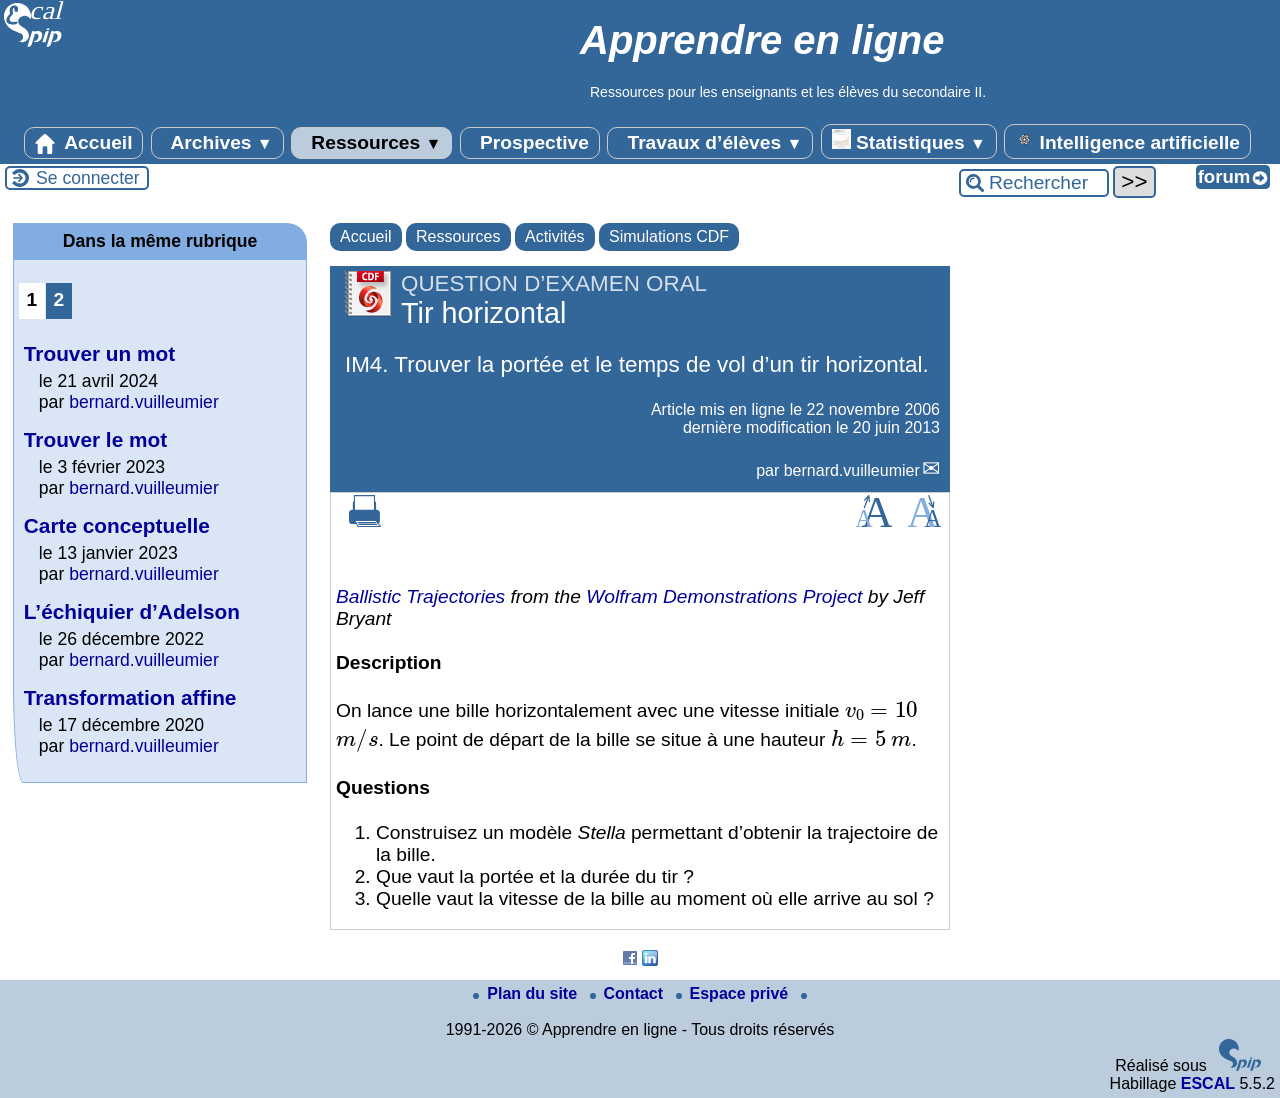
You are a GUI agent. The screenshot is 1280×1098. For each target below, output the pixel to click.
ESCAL (1208, 1083)
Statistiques (909, 141)
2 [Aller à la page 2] (59, 299)
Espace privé (734, 993)
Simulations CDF (669, 236)
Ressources (371, 143)
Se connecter (88, 178)
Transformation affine (130, 697)
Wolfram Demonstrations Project (724, 596)
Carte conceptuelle (117, 525)
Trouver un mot (99, 353)
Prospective (530, 143)
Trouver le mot (95, 439)
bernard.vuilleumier (852, 470)
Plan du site (527, 993)
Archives (217, 143)
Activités (555, 236)
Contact (629, 993)
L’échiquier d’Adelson (132, 611)
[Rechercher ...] (1034, 183)
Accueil (84, 143)
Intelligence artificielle (1127, 141)
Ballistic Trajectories (420, 596)
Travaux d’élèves (710, 143)
